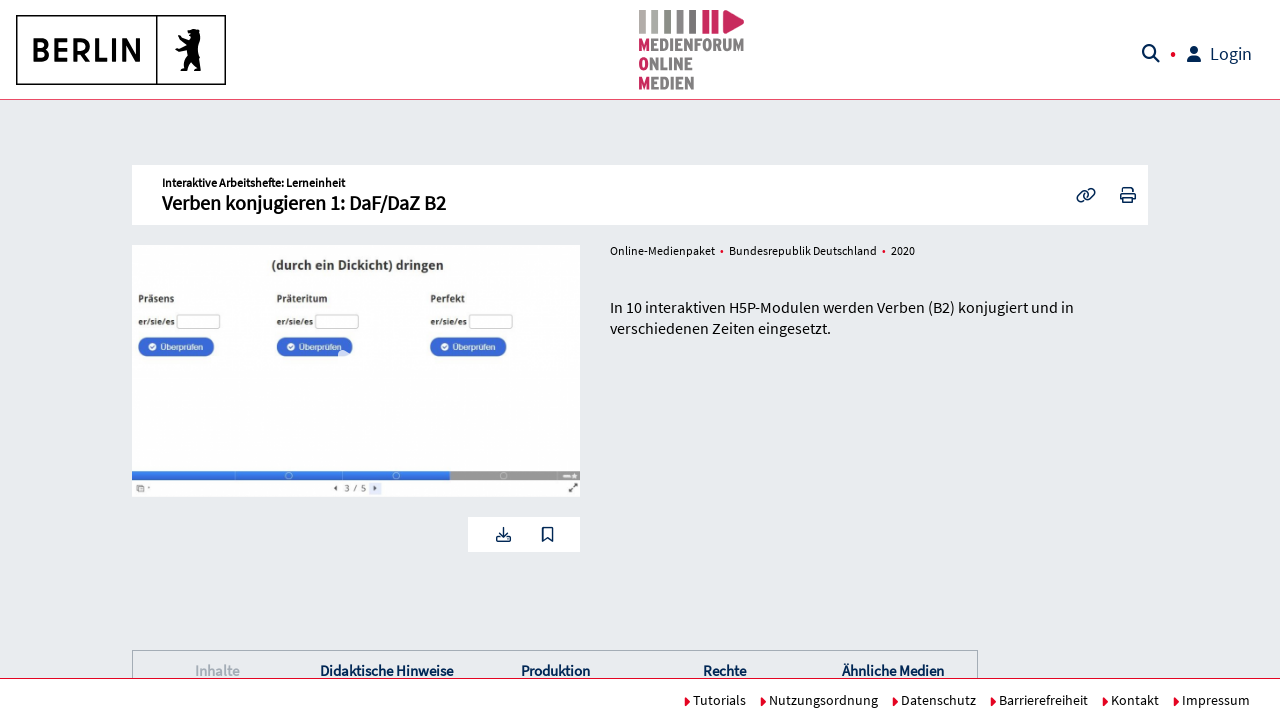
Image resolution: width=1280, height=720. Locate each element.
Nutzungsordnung (818, 700)
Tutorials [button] (714, 700)
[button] (122, 50)
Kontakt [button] (1130, 700)
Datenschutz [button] (933, 700)
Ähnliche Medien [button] (893, 670)
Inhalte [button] (217, 670)
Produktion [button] (555, 670)
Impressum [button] (1211, 700)
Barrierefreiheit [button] (1038, 700)
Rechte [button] (724, 670)
